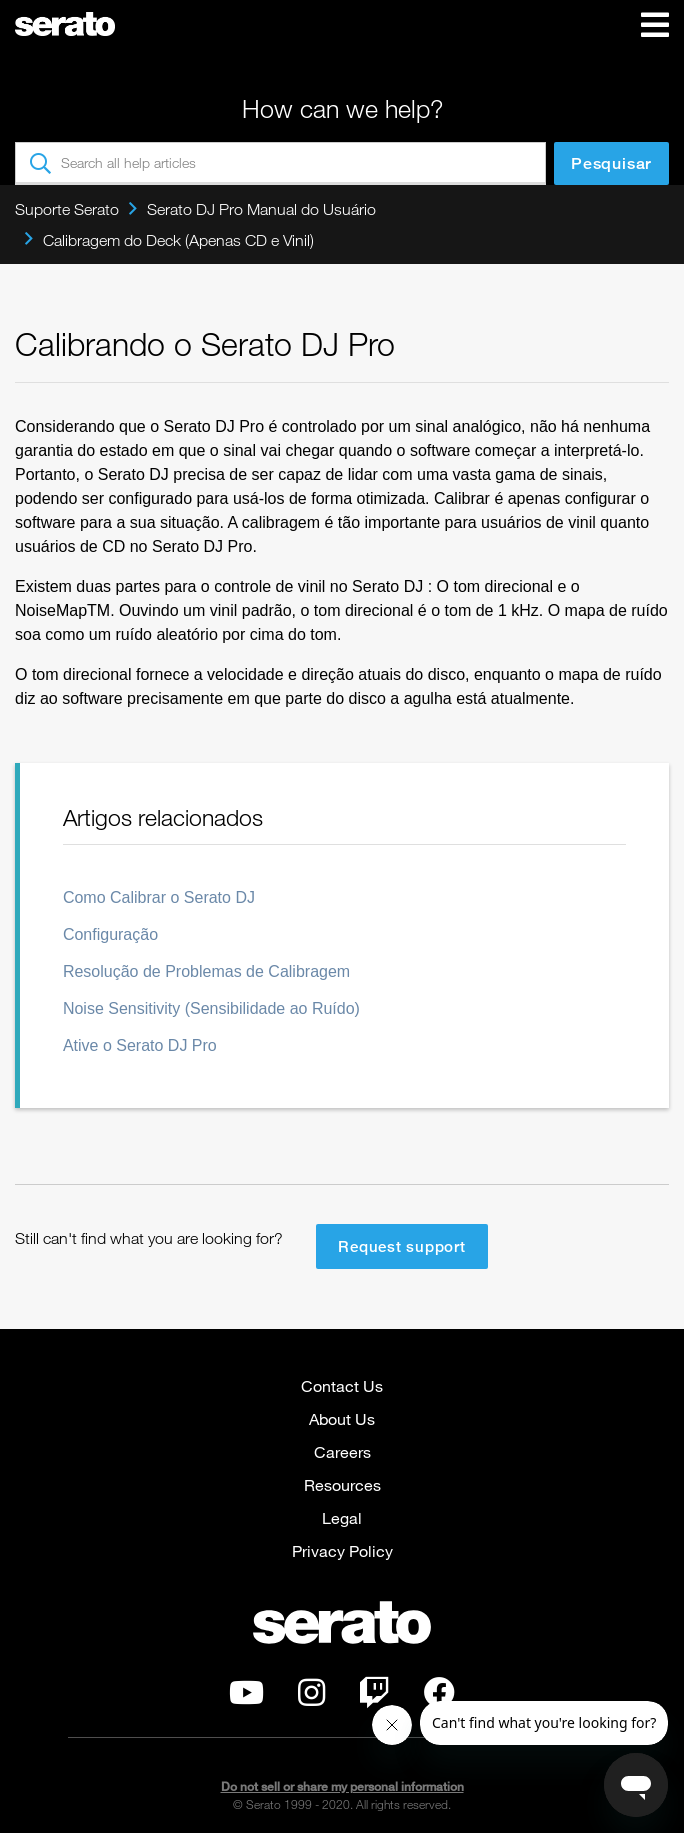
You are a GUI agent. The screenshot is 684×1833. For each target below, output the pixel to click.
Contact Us (342, 1385)
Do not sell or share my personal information (342, 1786)
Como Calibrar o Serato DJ (159, 897)
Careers (342, 1451)
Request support (401, 1246)
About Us (342, 1418)
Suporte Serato (67, 209)
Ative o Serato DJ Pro (140, 1045)
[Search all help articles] (280, 163)
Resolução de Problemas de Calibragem (206, 971)
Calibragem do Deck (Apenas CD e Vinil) (178, 240)
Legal (342, 1517)
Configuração (110, 934)
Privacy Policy (342, 1550)
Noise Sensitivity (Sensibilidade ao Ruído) (211, 1008)
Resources (342, 1484)
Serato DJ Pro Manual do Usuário (261, 209)
